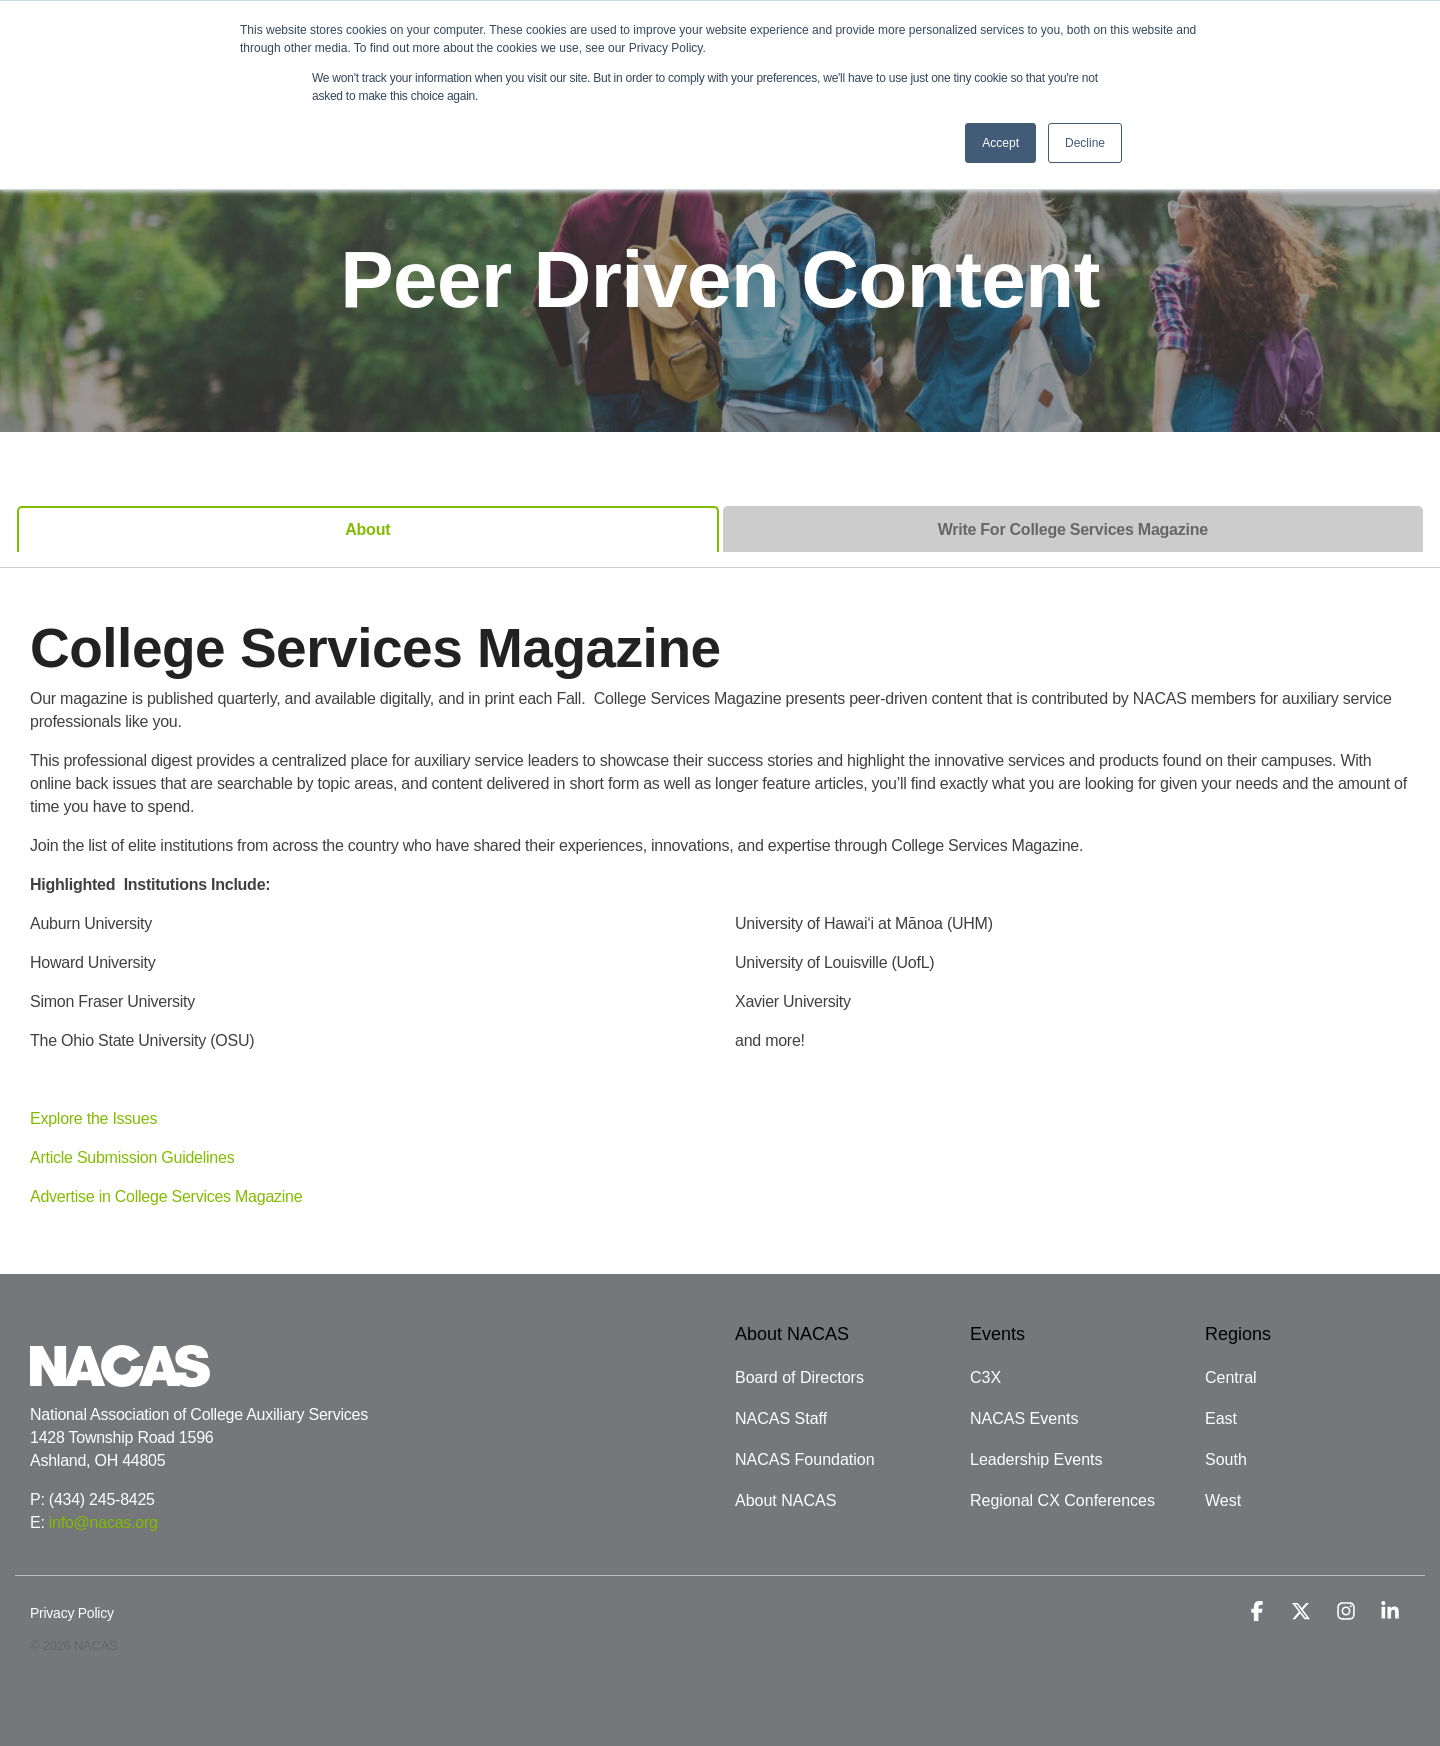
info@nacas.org (103, 1522)
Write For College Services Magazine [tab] (1073, 529)
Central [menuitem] (1231, 1377)
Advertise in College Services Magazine (166, 1196)
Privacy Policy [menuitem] (72, 1613)
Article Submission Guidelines (132, 1157)
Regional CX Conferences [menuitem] (1062, 1500)
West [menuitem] (1223, 1500)
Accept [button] (1000, 143)
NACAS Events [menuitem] (1024, 1418)
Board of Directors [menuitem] (799, 1377)
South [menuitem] (1226, 1459)
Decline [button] (1085, 143)
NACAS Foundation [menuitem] (805, 1459)
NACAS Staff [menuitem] (781, 1418)
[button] (1259, 1613)
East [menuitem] (1221, 1418)
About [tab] (367, 529)
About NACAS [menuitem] (785, 1500)
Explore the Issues (93, 1118)
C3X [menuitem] (985, 1377)
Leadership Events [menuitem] (1036, 1459)
